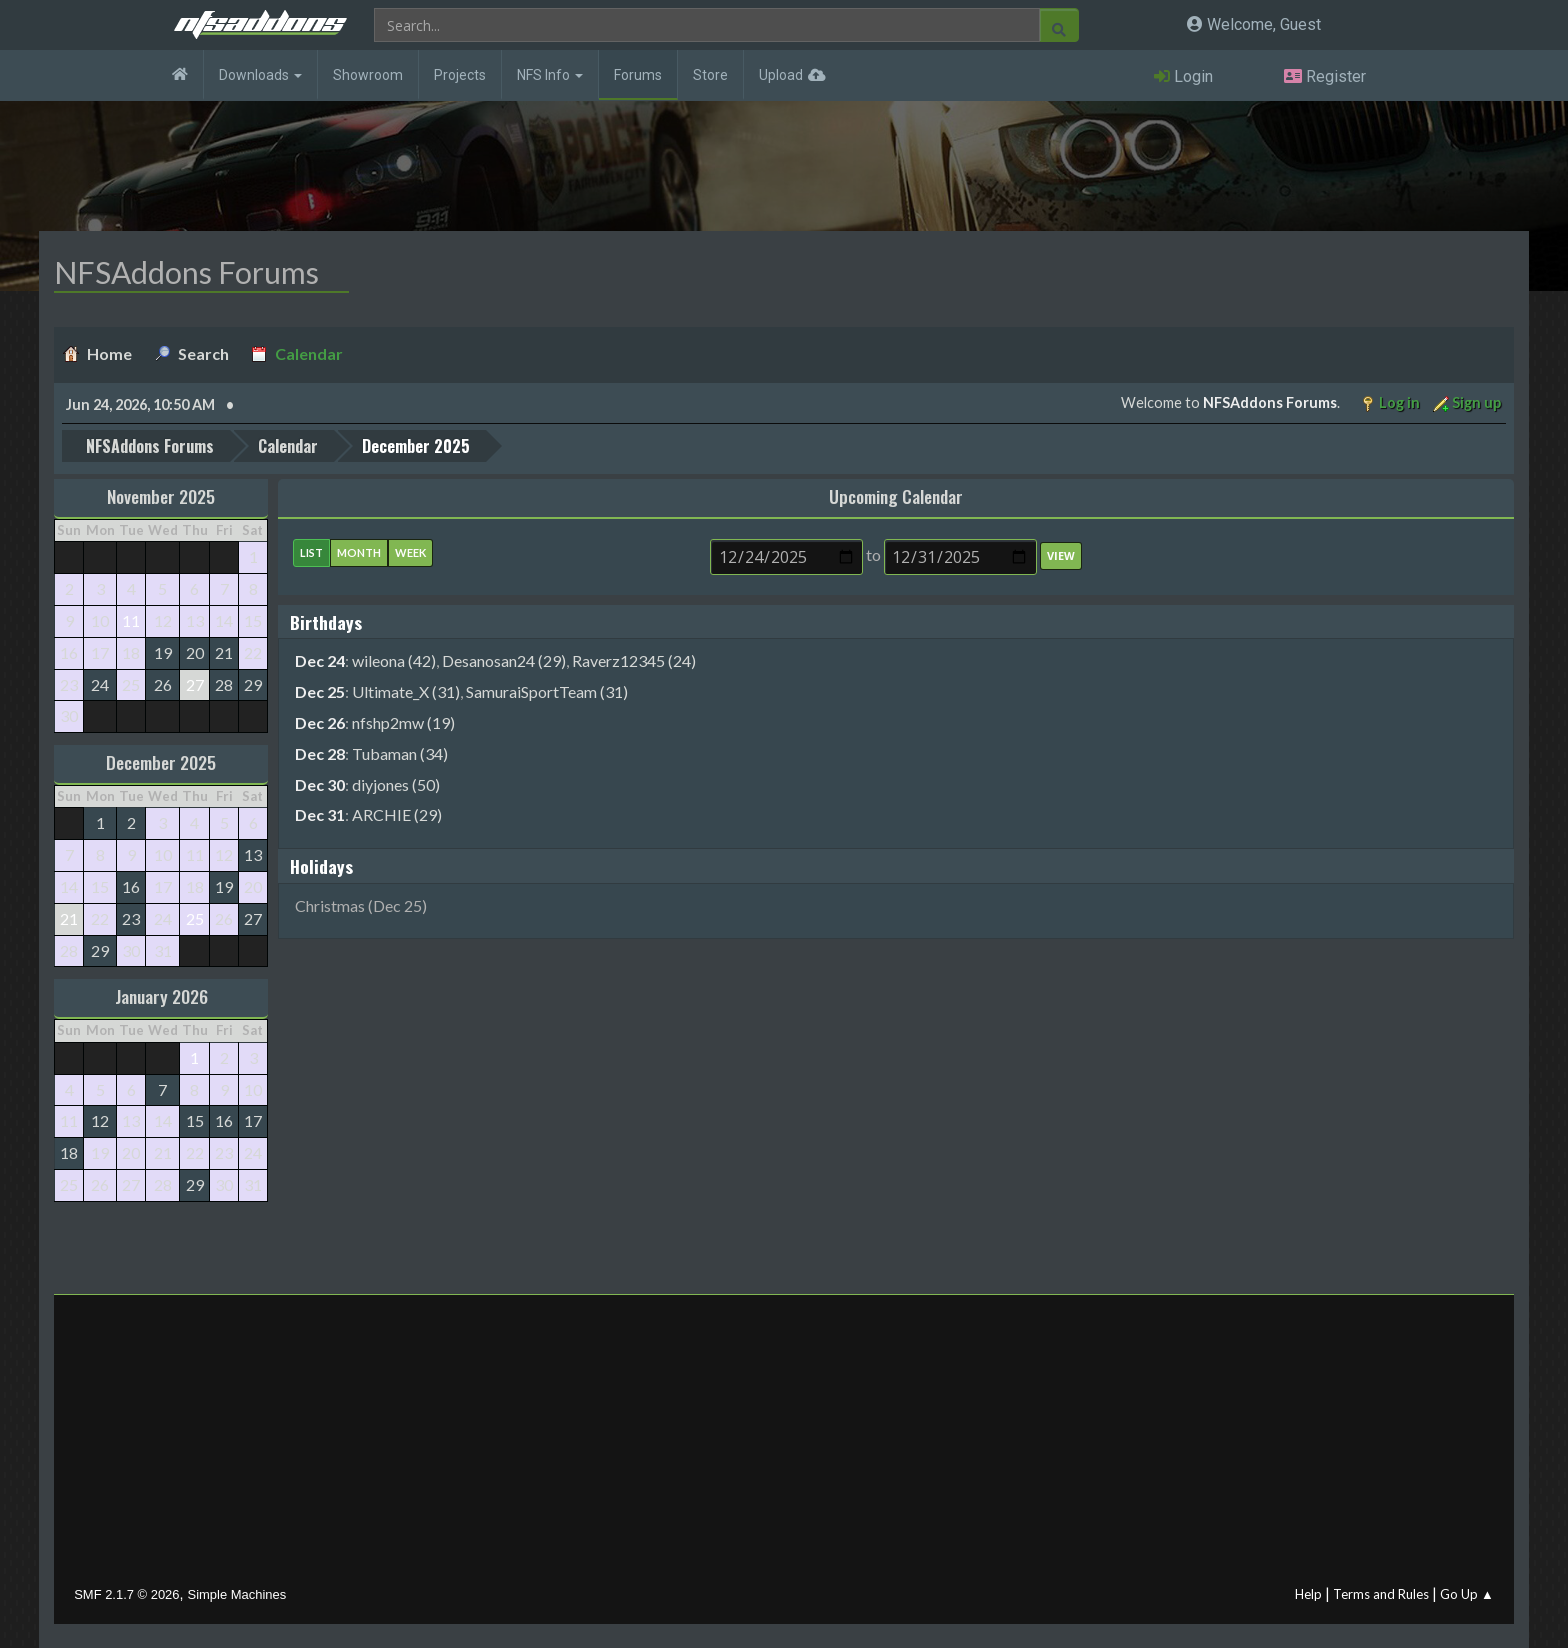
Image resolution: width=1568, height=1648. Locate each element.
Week (410, 551)
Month (359, 551)
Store (710, 75)
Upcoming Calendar (896, 495)
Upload (781, 75)
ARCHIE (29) (397, 813)
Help (1308, 1593)
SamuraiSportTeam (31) (547, 690)
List (311, 551)
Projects (460, 75)
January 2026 (161, 996)
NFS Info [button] (550, 75)
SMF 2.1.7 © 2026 (126, 1593)
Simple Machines (237, 1593)
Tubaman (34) (400, 752)
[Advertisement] (784, 1444)
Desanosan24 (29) (504, 659)
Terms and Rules (1381, 1593)
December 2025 (161, 761)
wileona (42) (394, 659)
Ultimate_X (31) (406, 690)
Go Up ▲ (1467, 1593)
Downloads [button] (260, 75)
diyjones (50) (396, 783)
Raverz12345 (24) (634, 659)
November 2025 (161, 495)
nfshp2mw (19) (403, 721)
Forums (638, 75)
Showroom (368, 75)
